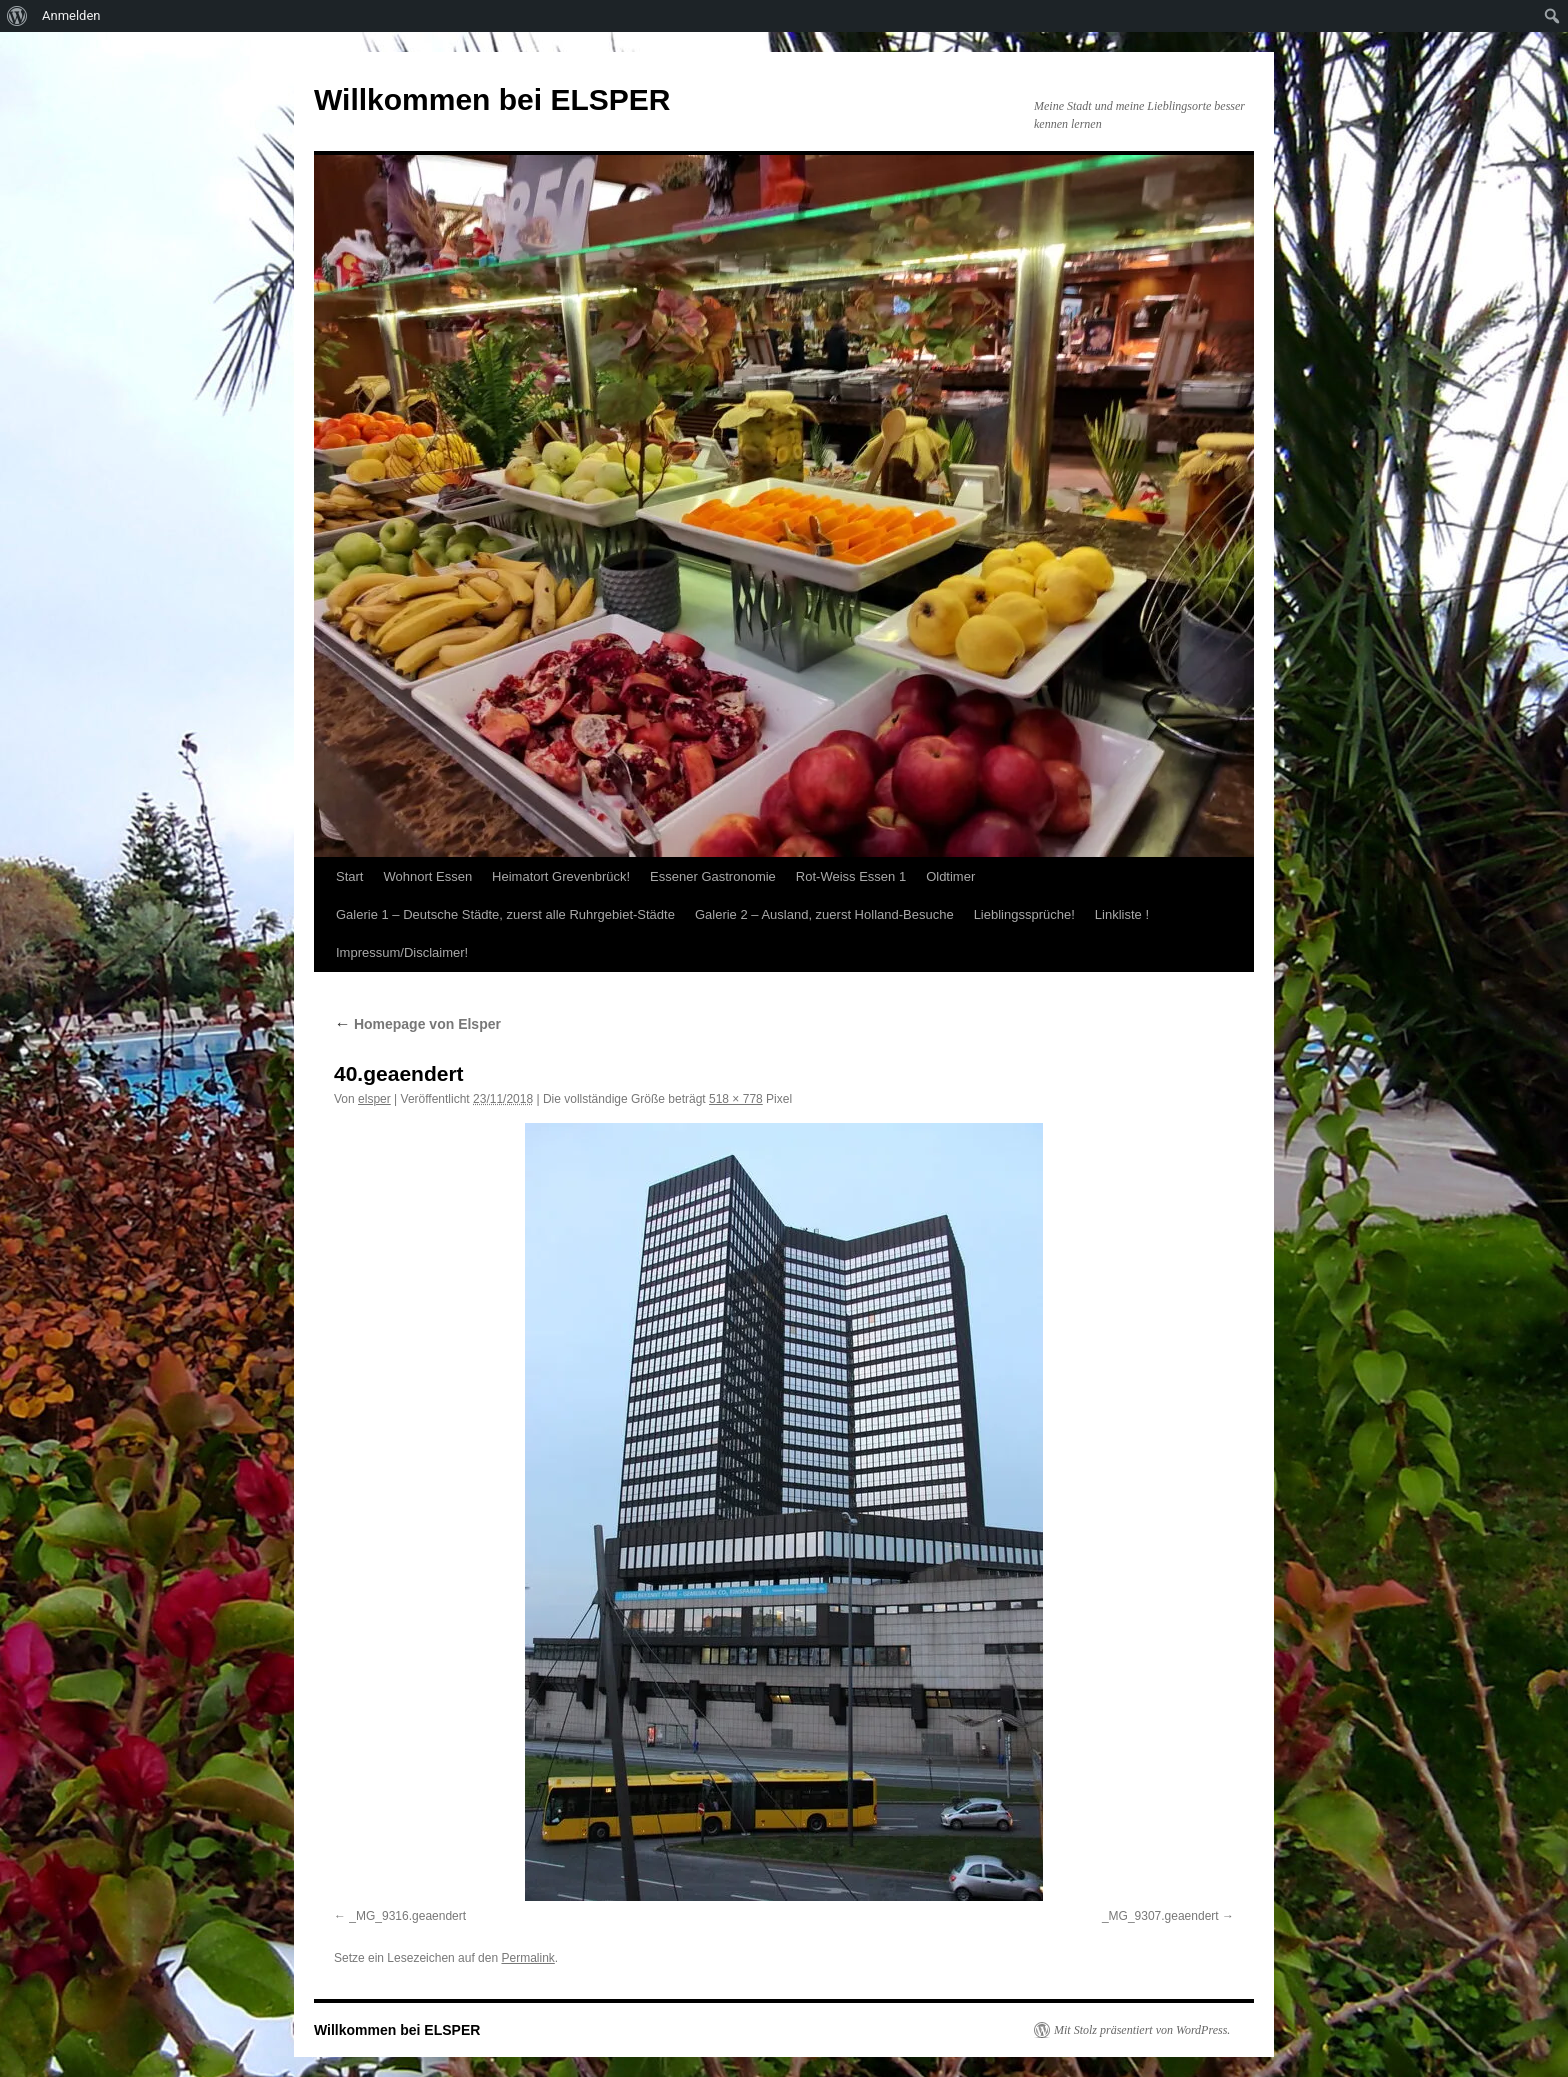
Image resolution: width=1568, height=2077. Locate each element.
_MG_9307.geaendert (1160, 1916)
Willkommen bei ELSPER (492, 99)
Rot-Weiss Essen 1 (851, 876)
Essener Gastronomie (713, 876)
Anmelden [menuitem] (71, 15)
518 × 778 (736, 1099)
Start (349, 876)
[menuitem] (17, 16)
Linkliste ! (1122, 914)
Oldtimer (950, 876)
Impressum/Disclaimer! (402, 952)
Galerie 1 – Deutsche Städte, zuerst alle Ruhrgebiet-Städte (505, 914)
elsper (374, 1099)
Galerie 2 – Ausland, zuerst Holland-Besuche (824, 914)
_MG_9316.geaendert (407, 1916)
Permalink (527, 1958)
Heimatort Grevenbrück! (561, 876)
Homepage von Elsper (417, 1024)
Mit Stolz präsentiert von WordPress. (1142, 2030)
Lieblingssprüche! (1024, 914)
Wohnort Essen (427, 876)
